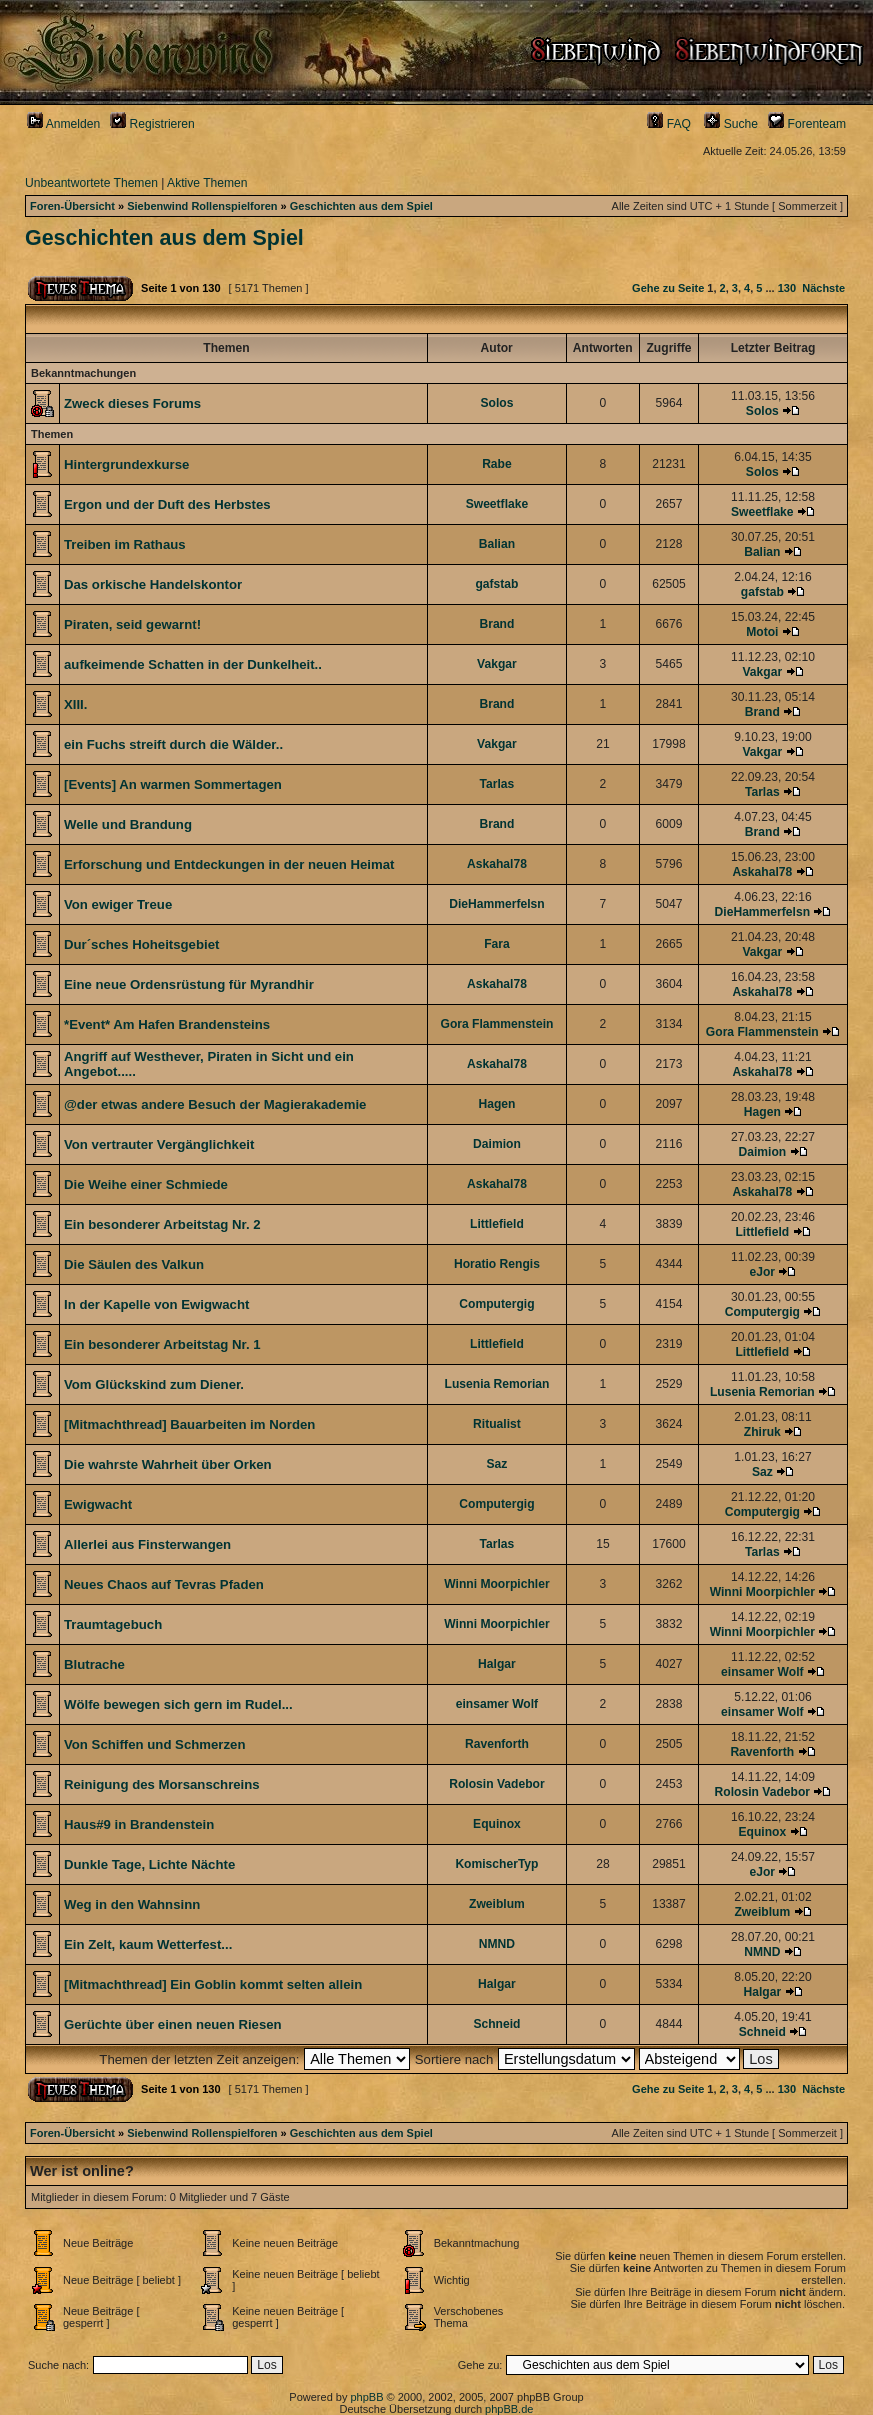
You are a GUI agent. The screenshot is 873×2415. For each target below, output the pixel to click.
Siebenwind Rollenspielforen (202, 206)
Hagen (496, 1104)
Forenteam (807, 124)
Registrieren (152, 124)
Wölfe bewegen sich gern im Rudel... (178, 1704)
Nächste (823, 288)
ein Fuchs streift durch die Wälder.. (173, 744)
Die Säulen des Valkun (134, 1264)
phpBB (366, 2397)
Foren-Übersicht (72, 206)
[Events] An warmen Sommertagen (173, 784)
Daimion (497, 1144)
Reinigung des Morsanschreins (162, 1784)
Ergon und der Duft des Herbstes (167, 504)
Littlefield (497, 1224)
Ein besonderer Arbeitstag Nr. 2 (162, 1224)
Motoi (762, 632)
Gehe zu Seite (668, 288)
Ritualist (497, 1424)
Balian (497, 544)
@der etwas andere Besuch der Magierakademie (215, 1104)
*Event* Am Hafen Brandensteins (167, 1024)
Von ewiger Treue (118, 904)
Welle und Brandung (128, 824)
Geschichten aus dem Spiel (361, 206)
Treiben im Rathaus (125, 544)
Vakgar (497, 664)
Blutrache (94, 1664)
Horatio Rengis (497, 1264)
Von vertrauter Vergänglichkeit (159, 1144)
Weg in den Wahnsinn (132, 1904)
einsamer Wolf (762, 1672)
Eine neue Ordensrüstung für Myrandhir (189, 984)
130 (787, 288)
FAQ (669, 124)
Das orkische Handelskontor (153, 584)
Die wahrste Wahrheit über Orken (168, 1464)
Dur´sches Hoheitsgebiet (141, 944)
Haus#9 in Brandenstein (139, 1824)
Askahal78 (497, 864)
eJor (763, 1272)
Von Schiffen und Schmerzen (154, 1744)
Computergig (496, 1304)
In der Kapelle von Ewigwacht (156, 1304)
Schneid (496, 2024)
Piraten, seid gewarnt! (132, 624)
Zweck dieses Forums (132, 403)
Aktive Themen (207, 183)
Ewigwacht (98, 1504)
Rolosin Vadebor (496, 1784)
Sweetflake (497, 504)
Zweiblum (497, 1904)
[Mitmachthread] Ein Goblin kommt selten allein (213, 1984)
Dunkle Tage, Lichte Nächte (149, 1864)
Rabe (497, 464)
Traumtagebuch (113, 1624)
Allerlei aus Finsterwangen (147, 1544)
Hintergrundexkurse (126, 464)
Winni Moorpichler (496, 1584)
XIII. (75, 704)
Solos (496, 403)
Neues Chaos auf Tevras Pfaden (164, 1584)
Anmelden (63, 124)
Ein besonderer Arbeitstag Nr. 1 (162, 1344)
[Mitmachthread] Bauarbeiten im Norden (189, 1424)
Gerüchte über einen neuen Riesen (173, 2024)
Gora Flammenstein (496, 1024)
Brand (496, 624)
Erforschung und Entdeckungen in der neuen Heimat (229, 864)
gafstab (496, 584)
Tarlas (497, 784)
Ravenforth (497, 1744)
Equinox (497, 1824)
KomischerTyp (496, 1864)
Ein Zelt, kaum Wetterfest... (148, 1944)
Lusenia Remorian (497, 1384)
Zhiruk (762, 1432)
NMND (497, 1944)
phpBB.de (509, 2409)
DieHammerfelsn (496, 904)
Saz (497, 1464)
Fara (497, 944)
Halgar (497, 1664)
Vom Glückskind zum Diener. (154, 1384)
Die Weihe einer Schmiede (146, 1184)
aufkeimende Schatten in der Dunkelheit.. (193, 664)
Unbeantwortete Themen (91, 183)
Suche (731, 124)
